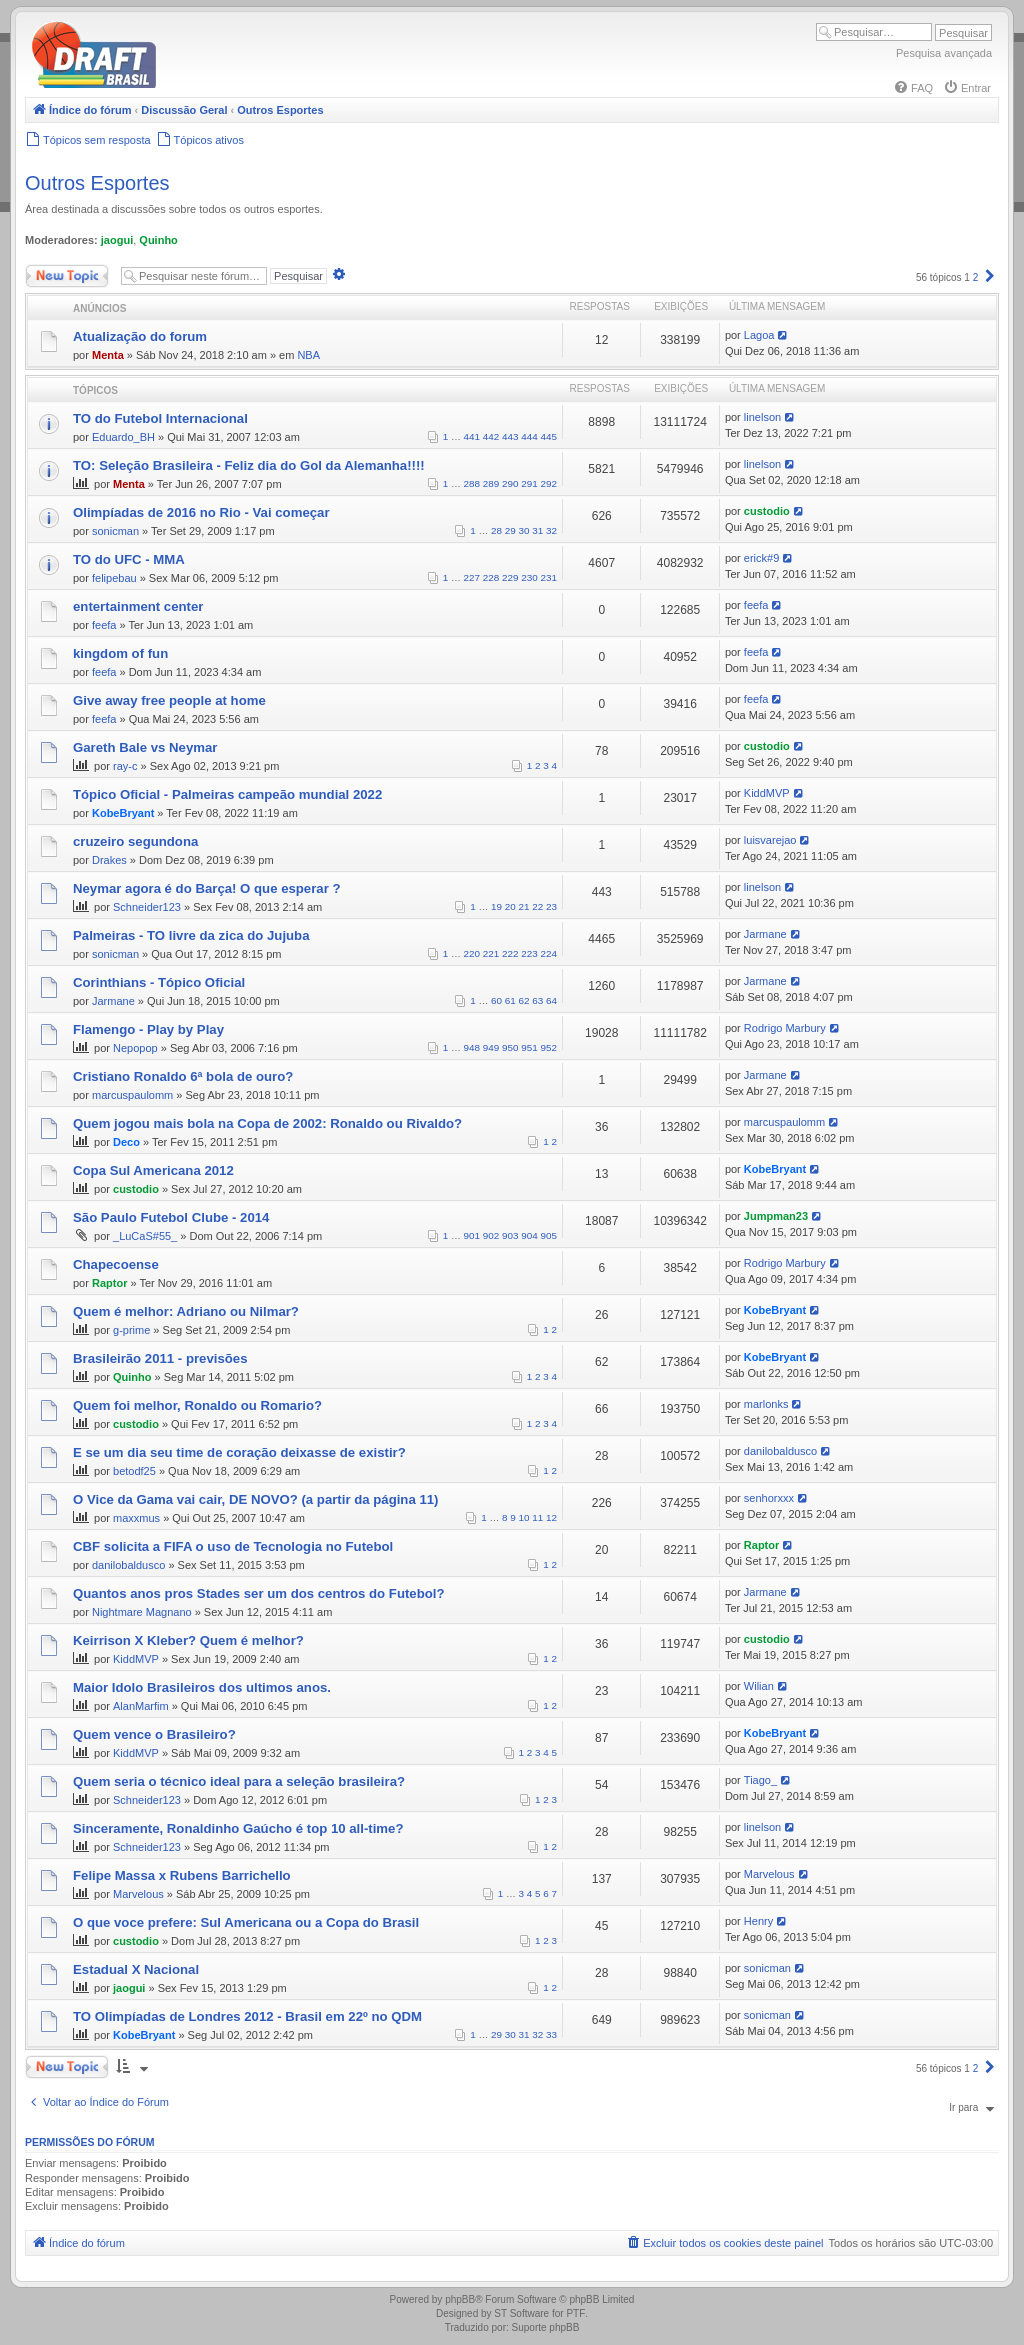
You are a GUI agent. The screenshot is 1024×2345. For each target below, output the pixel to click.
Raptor (109, 1283)
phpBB (460, 2299)
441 (472, 436)
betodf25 (134, 1471)
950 (510, 1047)
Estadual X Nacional (136, 1969)
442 (491, 436)
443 (510, 436)
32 (551, 530)
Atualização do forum (140, 336)
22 (537, 906)
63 (537, 1000)
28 (496, 530)
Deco (126, 1142)
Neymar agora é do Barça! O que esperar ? (207, 888)
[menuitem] (913, 88)
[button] (990, 277)
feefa (104, 625)
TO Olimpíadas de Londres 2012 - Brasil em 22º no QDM (247, 2016)
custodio (767, 511)
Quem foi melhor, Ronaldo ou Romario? (197, 1405)
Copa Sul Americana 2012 (153, 1170)
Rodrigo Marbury (785, 1028)
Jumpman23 (776, 1216)
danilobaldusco (780, 1451)
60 (496, 1000)
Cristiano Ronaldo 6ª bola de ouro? (183, 1076)
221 (491, 953)
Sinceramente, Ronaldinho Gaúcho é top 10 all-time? (238, 1828)
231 (549, 577)
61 (510, 1000)
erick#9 (761, 558)
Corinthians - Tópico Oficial (159, 982)
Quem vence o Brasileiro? (154, 1734)
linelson (762, 417)
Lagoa (759, 335)
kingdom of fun (120, 653)
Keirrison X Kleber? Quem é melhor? (188, 1640)
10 (524, 1517)
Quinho (158, 240)
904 (529, 1235)
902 (491, 1235)
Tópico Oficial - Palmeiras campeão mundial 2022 (227, 794)
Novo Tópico (67, 276)
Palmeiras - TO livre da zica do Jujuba (191, 935)
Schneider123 (147, 907)
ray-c (125, 766)
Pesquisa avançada (944, 53)
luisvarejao (770, 840)
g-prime (131, 1330)
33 (551, 2034)
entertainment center (138, 606)
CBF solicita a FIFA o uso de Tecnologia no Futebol (233, 1546)
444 (529, 436)
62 (524, 1000)
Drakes (109, 860)
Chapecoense (116, 1264)
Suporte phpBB (546, 2327)
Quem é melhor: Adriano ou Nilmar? (186, 1311)
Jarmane (765, 934)
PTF (575, 2313)
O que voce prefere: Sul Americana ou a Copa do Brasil (246, 1922)
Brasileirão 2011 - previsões (160, 1358)
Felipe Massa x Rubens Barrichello (182, 1875)
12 (551, 1517)
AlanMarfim (141, 1706)
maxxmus (136, 1518)
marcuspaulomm (132, 1095)
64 (551, 1000)
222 (510, 953)
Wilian (759, 1686)
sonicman (115, 531)
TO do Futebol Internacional (160, 418)
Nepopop (135, 1048)
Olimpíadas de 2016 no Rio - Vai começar (201, 512)
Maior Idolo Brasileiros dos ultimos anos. (202, 1687)
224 (549, 953)
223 (529, 953)
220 (472, 953)
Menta (108, 355)
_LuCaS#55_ (145, 1236)
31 (537, 530)
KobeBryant (123, 813)
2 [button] (976, 277)
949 (491, 1047)
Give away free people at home (169, 700)
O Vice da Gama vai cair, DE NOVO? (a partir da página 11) (255, 1499)
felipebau (114, 578)
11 (537, 1517)
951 (529, 1047)
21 (524, 906)
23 (551, 906)
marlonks (766, 1404)
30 (524, 530)
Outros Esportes (97, 183)
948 (472, 1047)
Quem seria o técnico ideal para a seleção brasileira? (239, 1781)
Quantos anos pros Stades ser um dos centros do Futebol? (259, 1593)
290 (510, 483)
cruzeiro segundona (135, 841)
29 (510, 530)
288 (472, 483)
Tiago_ (760, 1780)
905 (549, 1235)
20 (510, 906)
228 (491, 577)
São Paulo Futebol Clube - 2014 (171, 1217)
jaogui (117, 240)
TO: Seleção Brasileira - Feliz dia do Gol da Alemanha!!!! (249, 465)
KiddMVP (767, 793)
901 (472, 1235)
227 (472, 577)
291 (529, 483)
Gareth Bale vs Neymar (145, 747)
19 (496, 906)
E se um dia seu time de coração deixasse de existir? (239, 1452)
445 (549, 436)
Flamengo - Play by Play (148, 1029)
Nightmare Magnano (142, 1612)
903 (510, 1235)
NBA (308, 355)
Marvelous (138, 1894)
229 (510, 577)
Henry (758, 1921)
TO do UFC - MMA (129, 559)
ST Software (521, 2313)
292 (549, 483)
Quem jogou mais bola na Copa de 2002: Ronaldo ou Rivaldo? (267, 1123)
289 (491, 483)
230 (529, 577)
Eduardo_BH (123, 437)
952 (549, 1047)
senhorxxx (769, 1498)
